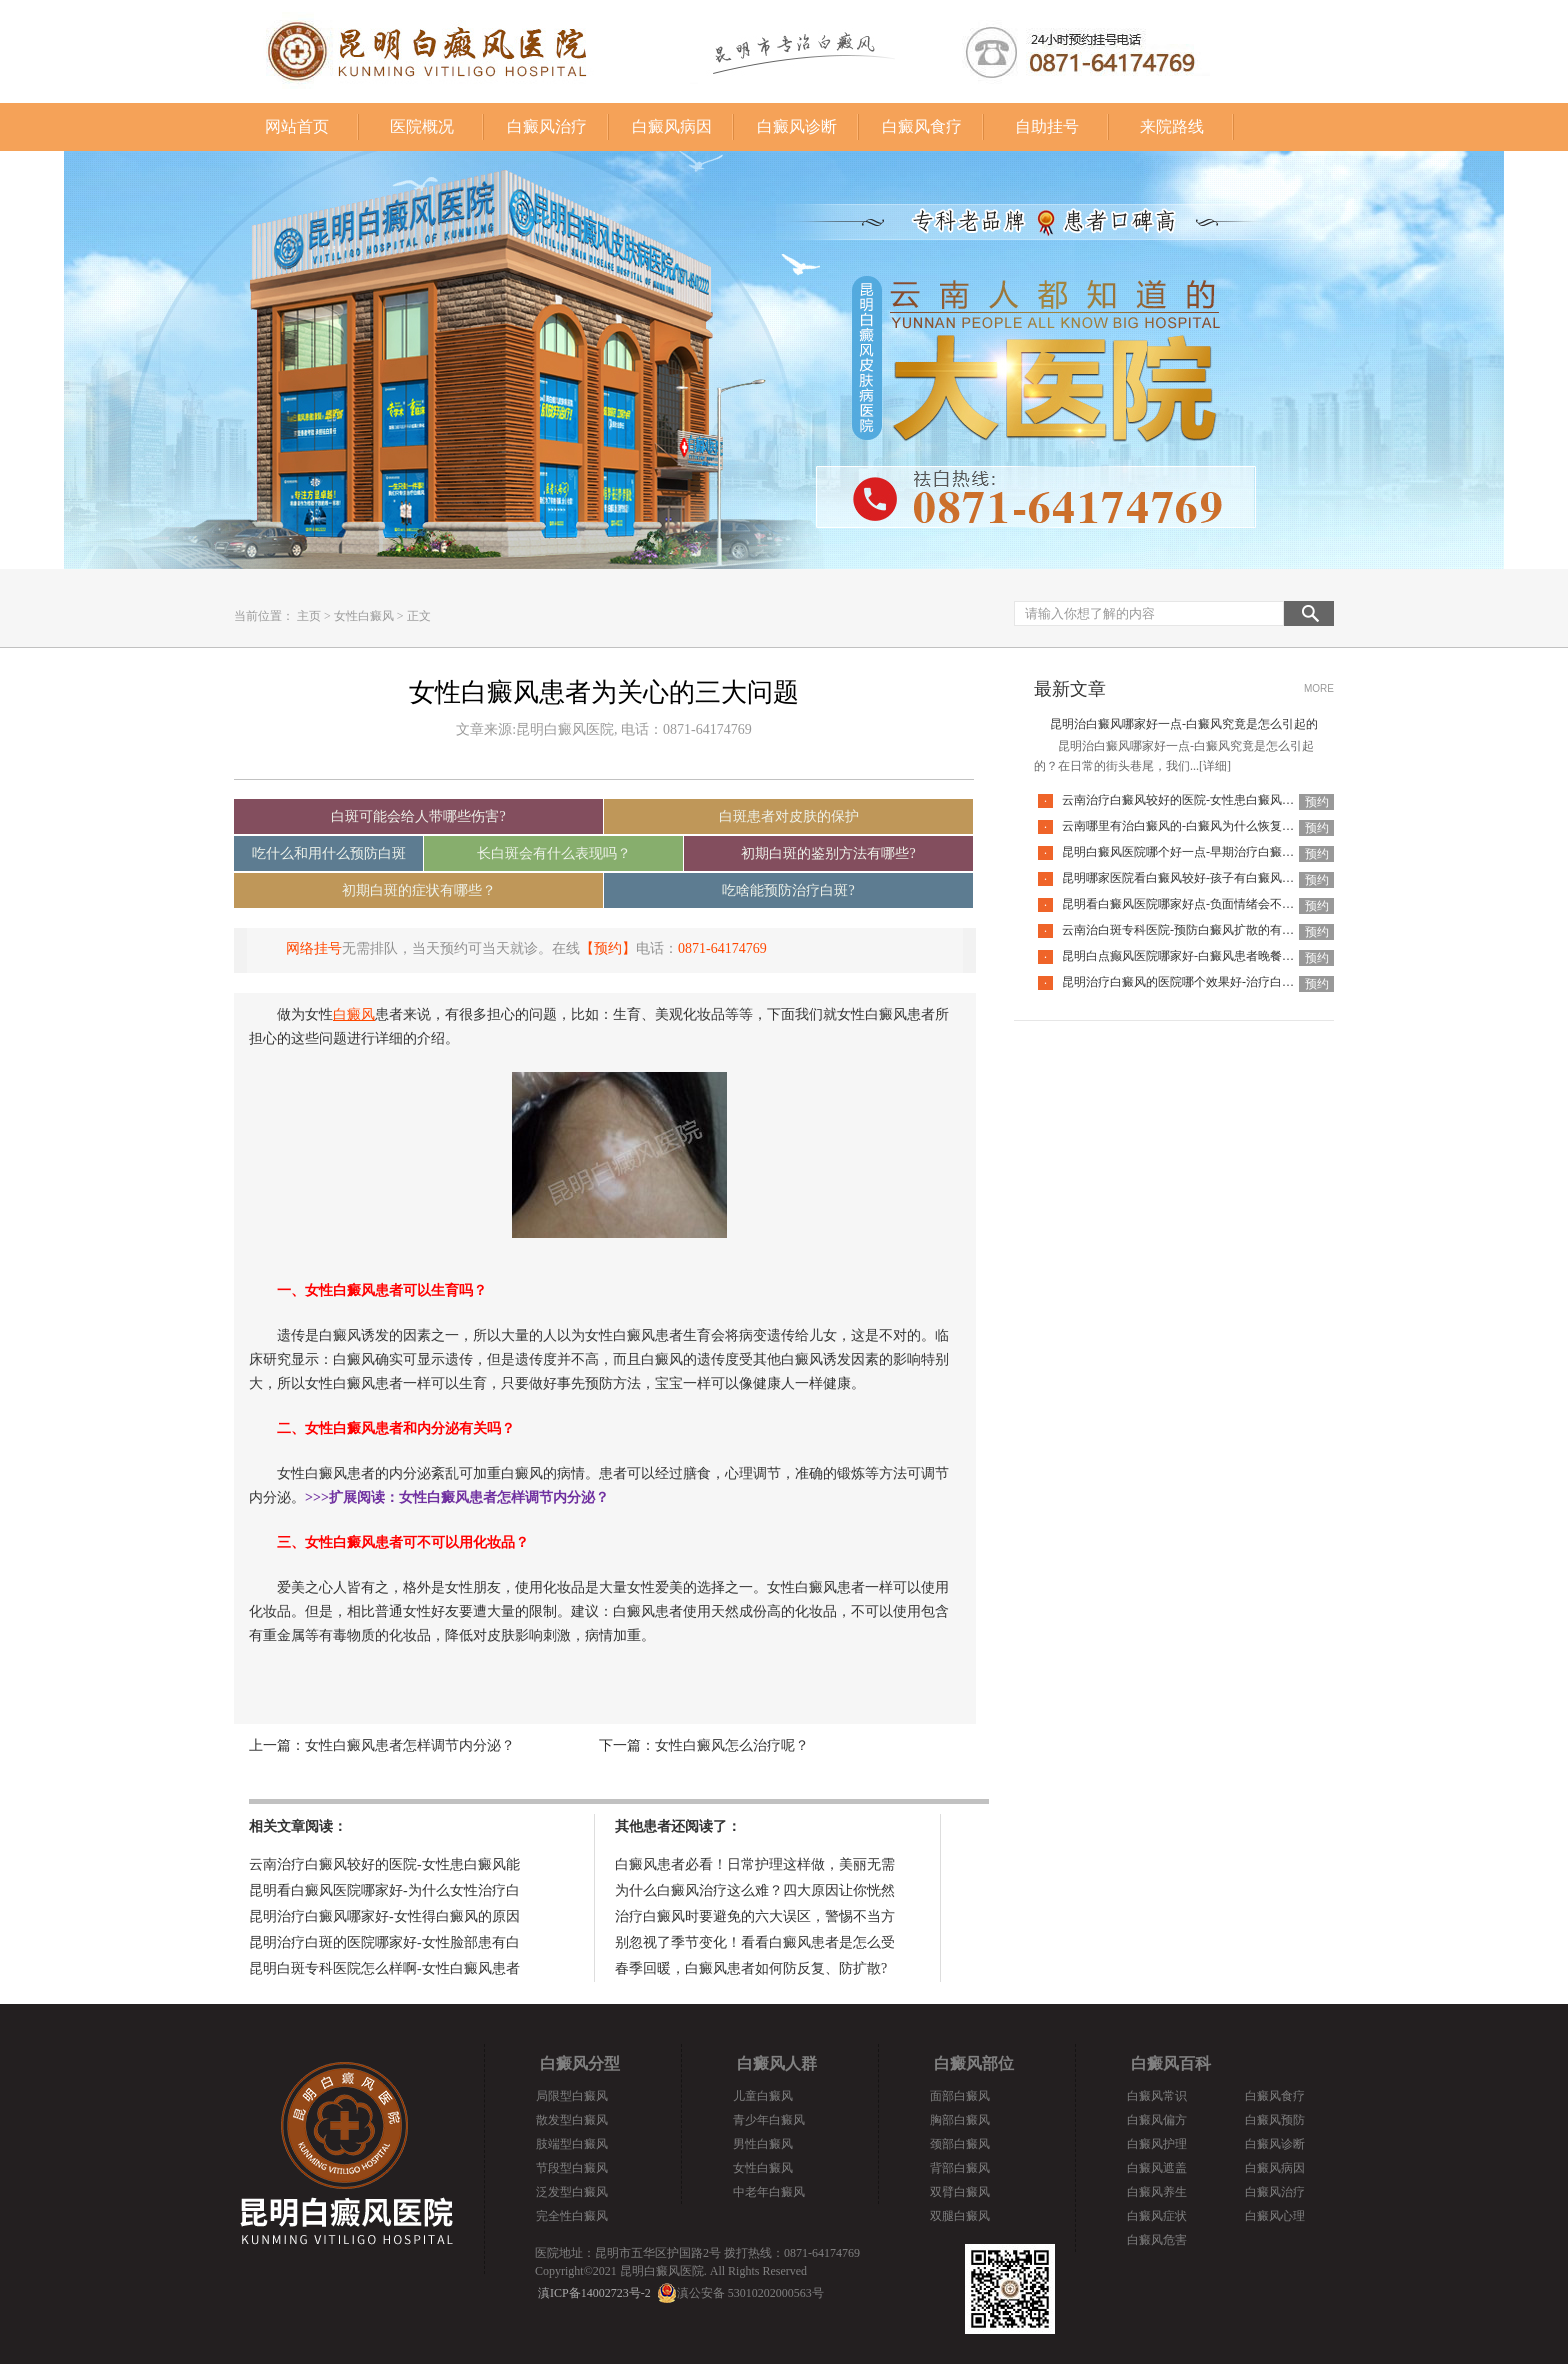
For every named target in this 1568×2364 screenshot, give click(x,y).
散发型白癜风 (572, 2120)
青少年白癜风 (769, 2120)
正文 (419, 616)
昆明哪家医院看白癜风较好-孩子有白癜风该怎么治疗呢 (1208, 878)
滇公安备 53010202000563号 (750, 2293)
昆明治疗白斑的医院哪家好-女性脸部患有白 (384, 1942)
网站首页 (297, 126)
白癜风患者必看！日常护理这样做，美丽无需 (755, 1864)
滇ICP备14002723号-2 (594, 2293)
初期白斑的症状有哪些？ (419, 890)
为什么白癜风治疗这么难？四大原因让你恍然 (755, 1890)
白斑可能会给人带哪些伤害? (418, 816)
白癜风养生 (1157, 2192)
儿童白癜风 (763, 2096)
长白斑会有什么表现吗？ (554, 853)
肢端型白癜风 (572, 2144)
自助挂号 (1047, 126)
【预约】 (608, 948)
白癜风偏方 (1157, 2120)
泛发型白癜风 (572, 2192)
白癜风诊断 (797, 126)
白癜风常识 (1157, 2096)
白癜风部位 (974, 2063)
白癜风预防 (1275, 2120)
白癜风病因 (672, 126)
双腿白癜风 (960, 2216)
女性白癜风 (364, 616)
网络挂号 (314, 948)
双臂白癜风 (960, 2192)
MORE (1319, 688)
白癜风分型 (580, 2063)
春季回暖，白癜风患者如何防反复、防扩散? (751, 1968)
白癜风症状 (1157, 2216)
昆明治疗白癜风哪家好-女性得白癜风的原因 (384, 1916)
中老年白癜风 (769, 2192)
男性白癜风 (763, 2144)
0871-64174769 (722, 948)
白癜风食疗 (922, 126)
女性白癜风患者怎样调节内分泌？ (410, 1745)
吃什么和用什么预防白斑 (329, 853)
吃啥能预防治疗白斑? (788, 890)
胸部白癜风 (960, 2120)
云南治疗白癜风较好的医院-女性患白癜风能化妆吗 (1196, 800)
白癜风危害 (1157, 2240)
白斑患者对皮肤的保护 (789, 816)
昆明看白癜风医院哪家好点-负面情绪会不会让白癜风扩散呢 (1220, 904)
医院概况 (422, 126)
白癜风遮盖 (1157, 2168)
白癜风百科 (1171, 2063)
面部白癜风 (960, 2096)
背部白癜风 (960, 2168)
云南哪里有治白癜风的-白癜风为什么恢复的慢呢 (1190, 826)
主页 (309, 616)
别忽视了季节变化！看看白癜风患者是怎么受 (755, 1942)
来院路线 (1172, 126)
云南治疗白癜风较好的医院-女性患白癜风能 (384, 1864)
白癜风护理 (1157, 2144)
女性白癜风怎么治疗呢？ (732, 1745)
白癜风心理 (1275, 2216)
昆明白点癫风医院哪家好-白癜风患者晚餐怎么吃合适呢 (1208, 956)
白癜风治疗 (547, 126)
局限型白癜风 (572, 2096)
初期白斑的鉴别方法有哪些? (828, 853)
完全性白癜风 (572, 2216)
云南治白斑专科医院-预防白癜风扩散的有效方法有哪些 (1208, 930)
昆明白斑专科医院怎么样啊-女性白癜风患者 (384, 1968)
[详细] (1215, 766)
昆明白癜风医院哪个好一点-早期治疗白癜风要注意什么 (1208, 852)
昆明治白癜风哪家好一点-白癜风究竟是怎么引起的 (1184, 724)
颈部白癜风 (960, 2144)
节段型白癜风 (572, 2168)
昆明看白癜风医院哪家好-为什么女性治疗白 (384, 1890)
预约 (1317, 802)
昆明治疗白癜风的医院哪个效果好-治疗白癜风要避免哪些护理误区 (1238, 982)
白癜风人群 (777, 2063)
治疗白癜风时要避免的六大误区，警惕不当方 (755, 1916)
